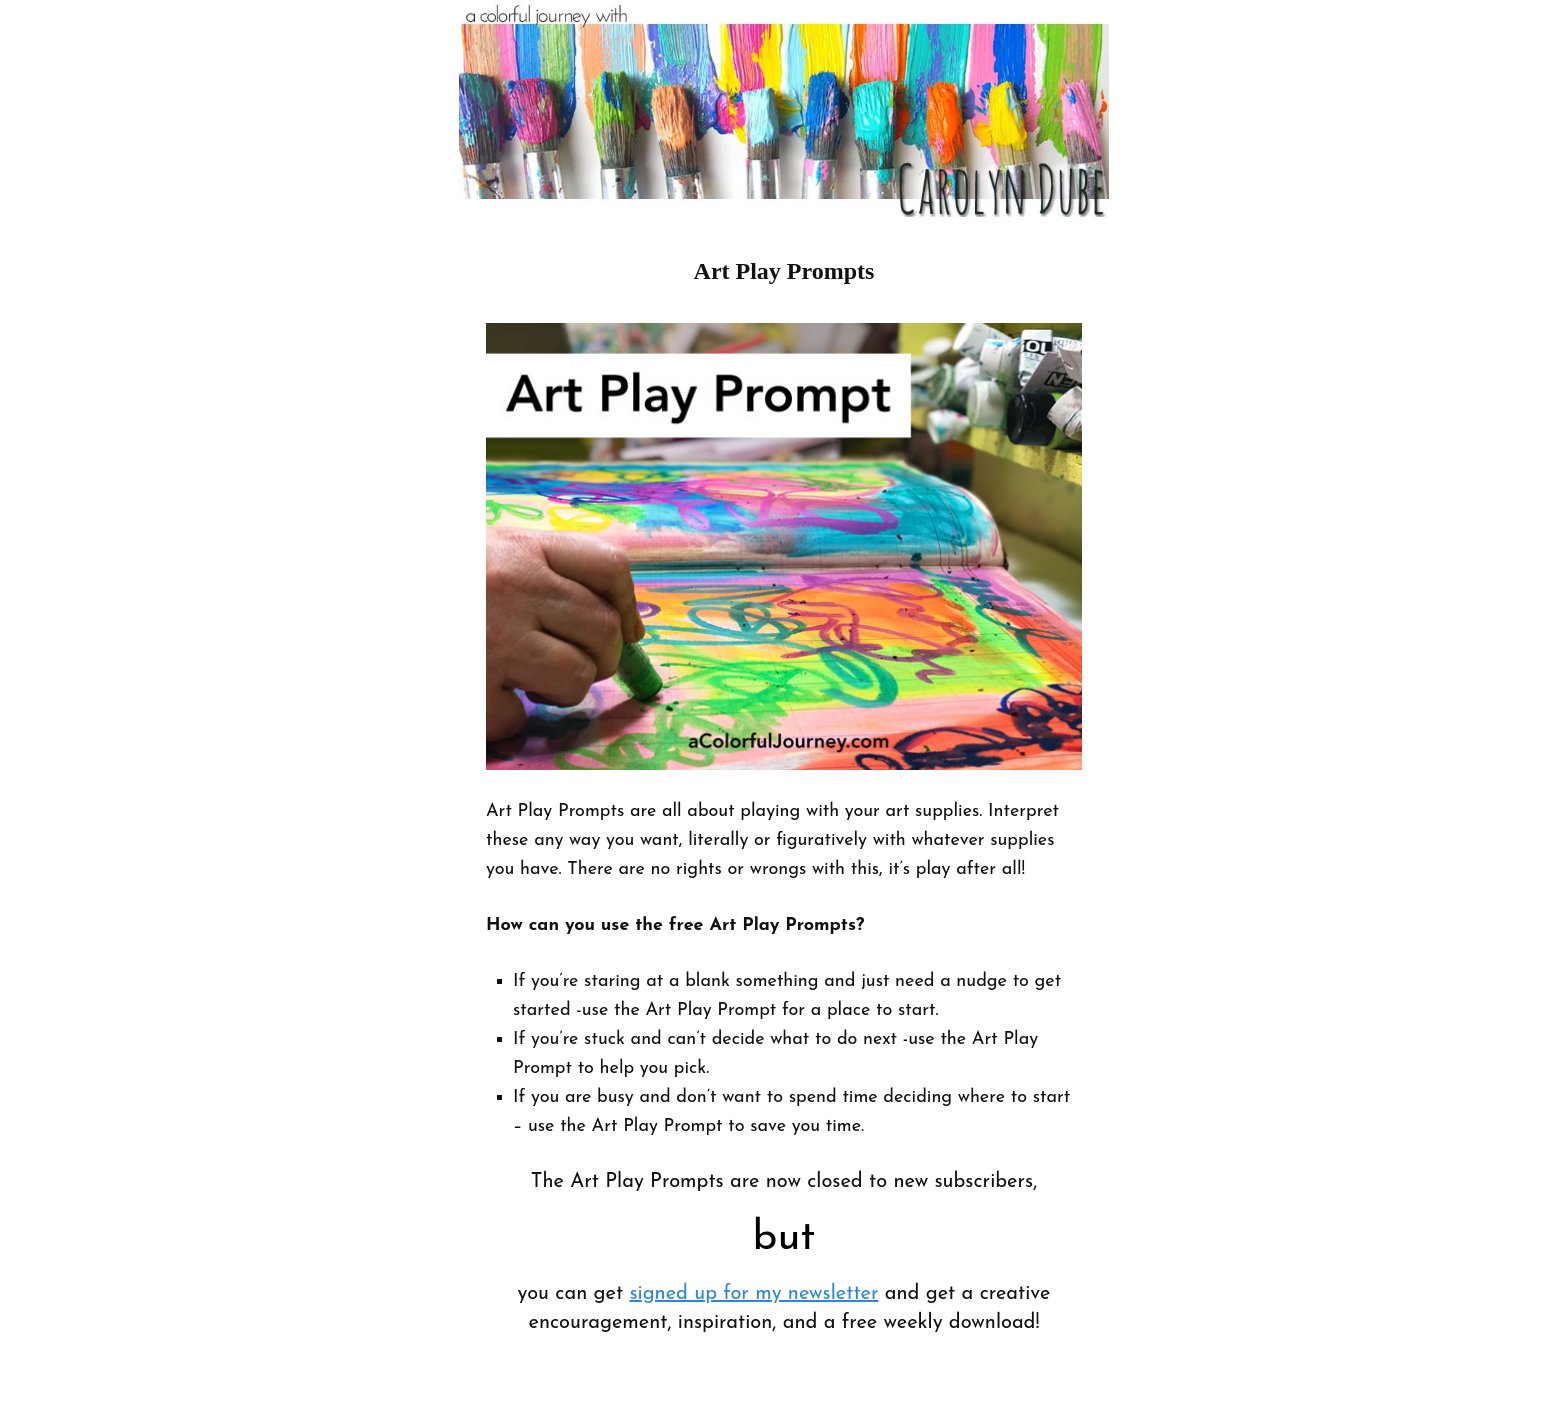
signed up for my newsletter (753, 1294)
